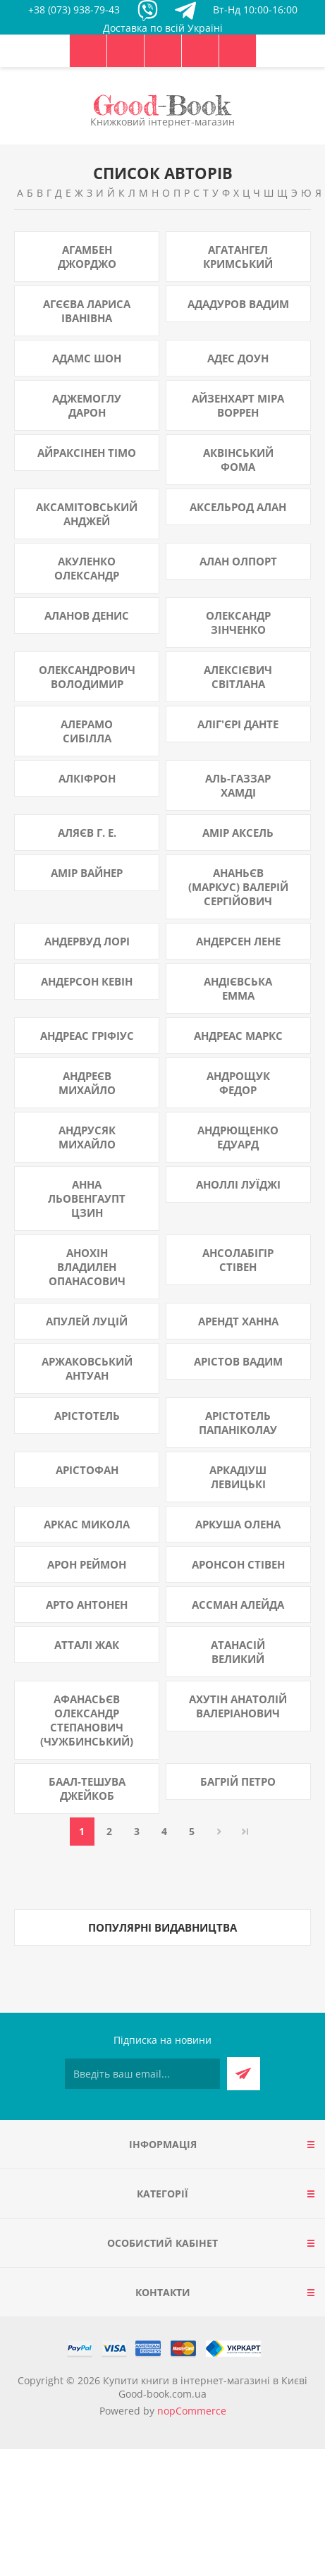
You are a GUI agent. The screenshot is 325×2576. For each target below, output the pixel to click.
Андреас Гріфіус (87, 1036)
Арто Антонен (87, 1604)
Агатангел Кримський (238, 257)
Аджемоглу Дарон (86, 405)
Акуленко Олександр (86, 568)
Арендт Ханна (238, 1321)
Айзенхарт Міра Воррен (238, 405)
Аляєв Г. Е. (87, 833)
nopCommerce (191, 2410)
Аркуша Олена (238, 1524)
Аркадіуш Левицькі (237, 1477)
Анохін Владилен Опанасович (87, 1267)
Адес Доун (238, 358)
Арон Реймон (86, 1564)
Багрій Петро (238, 1781)
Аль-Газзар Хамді (238, 785)
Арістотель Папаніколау (238, 1423)
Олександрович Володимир (87, 677)
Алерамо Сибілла (87, 731)
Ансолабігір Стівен (238, 1260)
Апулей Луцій (87, 1321)
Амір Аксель (238, 833)
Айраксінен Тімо (86, 453)
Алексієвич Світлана (238, 677)
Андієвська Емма (238, 988)
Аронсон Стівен (238, 1564)
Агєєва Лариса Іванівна (86, 311)
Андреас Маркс (238, 1036)
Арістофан (87, 1470)
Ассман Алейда (238, 1604)
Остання (245, 1831)
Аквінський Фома (238, 460)
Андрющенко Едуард (237, 1137)
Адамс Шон (86, 358)
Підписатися (243, 2073)
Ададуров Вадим (238, 304)
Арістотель (87, 1416)
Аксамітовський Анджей (86, 514)
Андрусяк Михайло (87, 1137)
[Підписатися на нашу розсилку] (142, 2074)
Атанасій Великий (238, 1652)
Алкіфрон (87, 778)
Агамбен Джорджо (87, 257)
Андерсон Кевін (87, 981)
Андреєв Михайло (87, 1083)
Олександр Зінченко (238, 622)
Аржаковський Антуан (87, 1368)
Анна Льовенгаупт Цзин (86, 1198)
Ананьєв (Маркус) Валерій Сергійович (238, 887)
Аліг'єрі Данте (237, 724)
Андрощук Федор (238, 1083)
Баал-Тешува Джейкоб (87, 1788)
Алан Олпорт (238, 561)
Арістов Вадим (238, 1361)
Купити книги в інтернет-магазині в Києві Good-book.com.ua (205, 2387)
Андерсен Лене (238, 941)
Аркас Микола (87, 1524)
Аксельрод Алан (238, 507)
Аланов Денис (86, 615)
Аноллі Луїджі (238, 1184)
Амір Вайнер (87, 873)
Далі (219, 1831)
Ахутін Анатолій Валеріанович (238, 1706)
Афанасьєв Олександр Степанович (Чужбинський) (86, 1720)
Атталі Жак (86, 1645)
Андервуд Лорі (87, 941)
